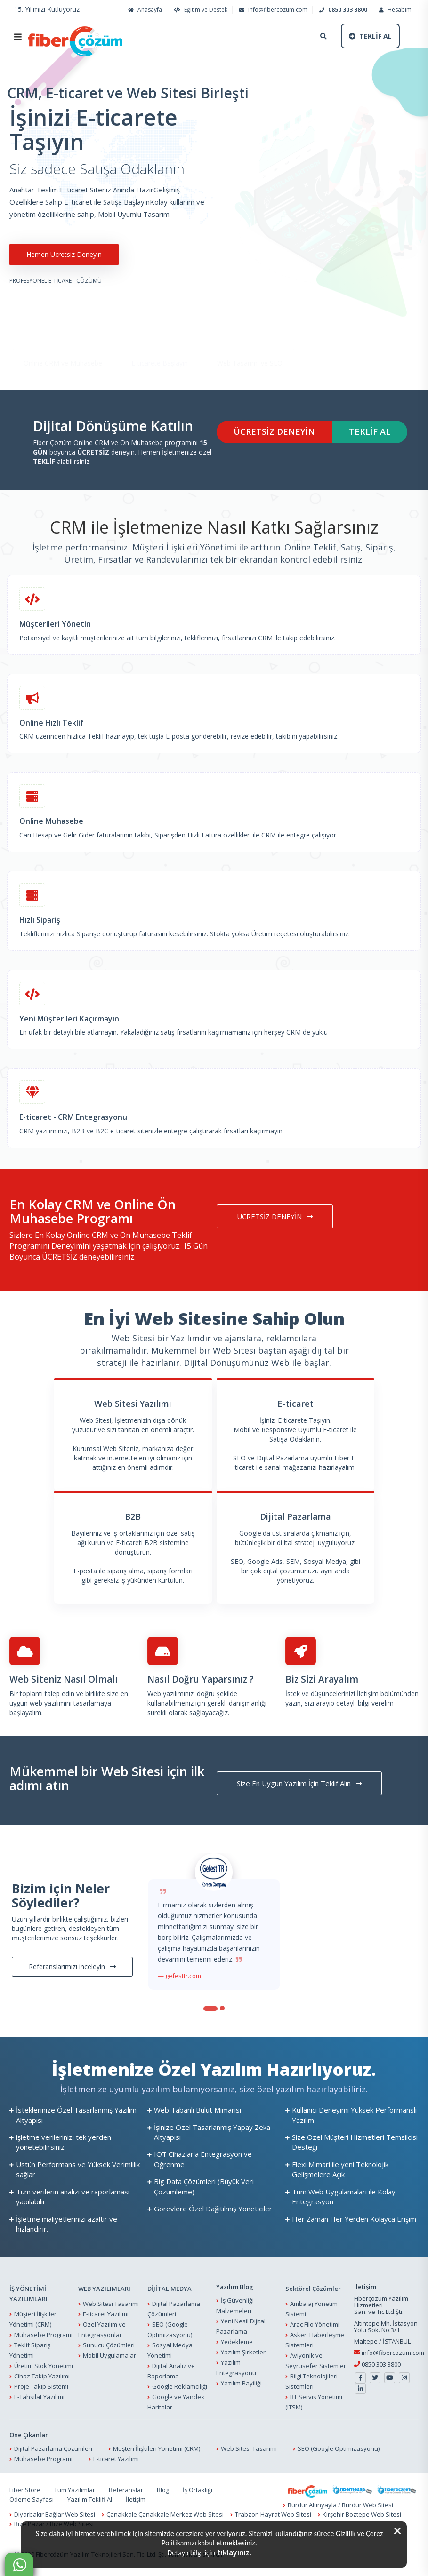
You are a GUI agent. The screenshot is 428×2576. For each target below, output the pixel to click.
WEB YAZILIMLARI (104, 2288)
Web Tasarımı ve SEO (250, 336)
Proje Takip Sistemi (41, 2386)
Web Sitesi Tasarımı (111, 2303)
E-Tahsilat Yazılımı (39, 2397)
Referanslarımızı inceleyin (72, 1966)
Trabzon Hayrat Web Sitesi (273, 2514)
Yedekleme (237, 2341)
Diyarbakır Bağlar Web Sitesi (54, 2514)
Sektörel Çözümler (313, 2288)
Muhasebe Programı (43, 2334)
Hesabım (394, 10)
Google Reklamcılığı (179, 2386)
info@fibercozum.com (272, 10)
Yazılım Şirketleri (244, 2352)
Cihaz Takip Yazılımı (42, 2376)
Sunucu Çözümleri (109, 2345)
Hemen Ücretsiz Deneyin (64, 254)
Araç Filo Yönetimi (314, 2324)
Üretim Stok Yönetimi (43, 2365)
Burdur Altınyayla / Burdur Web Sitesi (340, 2505)
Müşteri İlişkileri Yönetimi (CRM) (156, 2448)
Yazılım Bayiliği (241, 2383)
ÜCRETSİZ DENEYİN (274, 431)
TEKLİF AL (369, 431)
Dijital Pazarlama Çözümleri (53, 2448)
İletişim (368, 1693)
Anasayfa (144, 10)
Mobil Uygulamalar (109, 2355)
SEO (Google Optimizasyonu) (339, 2448)
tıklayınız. (234, 2552)
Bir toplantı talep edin (41, 1693)
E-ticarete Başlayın (159, 336)
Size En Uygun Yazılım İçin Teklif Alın (299, 1783)
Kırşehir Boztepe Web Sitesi (362, 2514)
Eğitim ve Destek (199, 10)
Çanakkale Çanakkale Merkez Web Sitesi (165, 2514)
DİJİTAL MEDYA (169, 2288)
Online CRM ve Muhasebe (63, 336)
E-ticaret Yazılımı (106, 2314)
